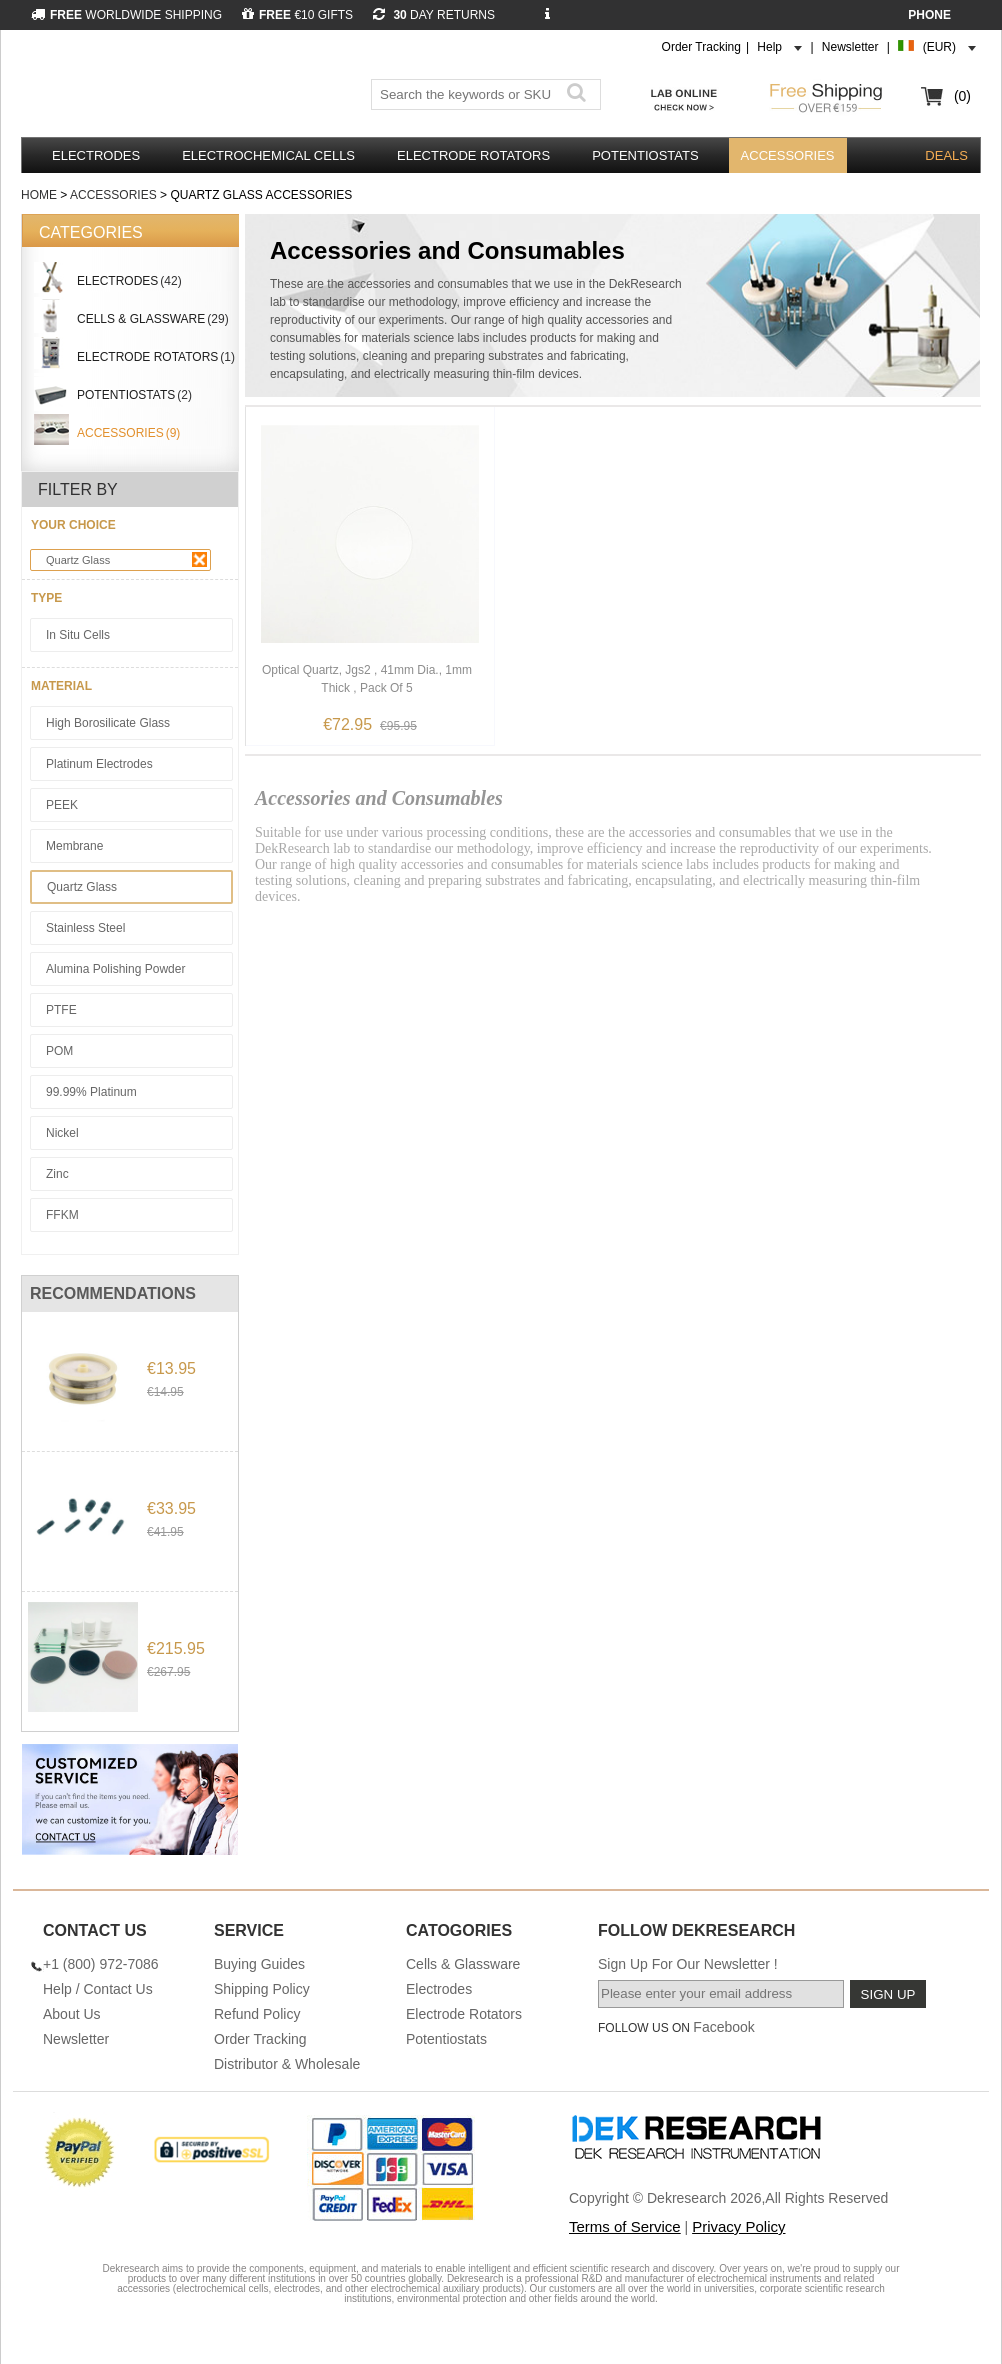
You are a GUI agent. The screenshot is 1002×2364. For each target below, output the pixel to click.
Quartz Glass (126, 559)
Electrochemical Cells (268, 155)
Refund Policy (257, 2014)
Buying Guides (259, 1964)
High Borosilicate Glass (108, 723)
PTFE (61, 1010)
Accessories (788, 155)
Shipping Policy (262, 1989)
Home (39, 195)
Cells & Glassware (463, 1964)
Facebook (723, 2027)
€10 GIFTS (297, 15)
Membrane (74, 846)
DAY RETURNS (434, 15)
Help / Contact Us (98, 1989)
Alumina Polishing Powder (115, 969)
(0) (962, 96)
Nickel (62, 1133)
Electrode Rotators (473, 155)
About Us (72, 2014)
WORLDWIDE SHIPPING (126, 15)
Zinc (57, 1174)
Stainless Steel (85, 928)
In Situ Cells (78, 635)
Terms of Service (625, 2226)
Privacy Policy (738, 2226)
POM (59, 1051)
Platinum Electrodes (99, 764)
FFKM (62, 1215)
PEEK (62, 805)
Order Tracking (701, 47)
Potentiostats (645, 155)
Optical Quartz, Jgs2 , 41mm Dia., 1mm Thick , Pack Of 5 (367, 679)
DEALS (946, 155)
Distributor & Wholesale (287, 2064)
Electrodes (96, 155)
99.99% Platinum (91, 1092)
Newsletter (850, 47)
